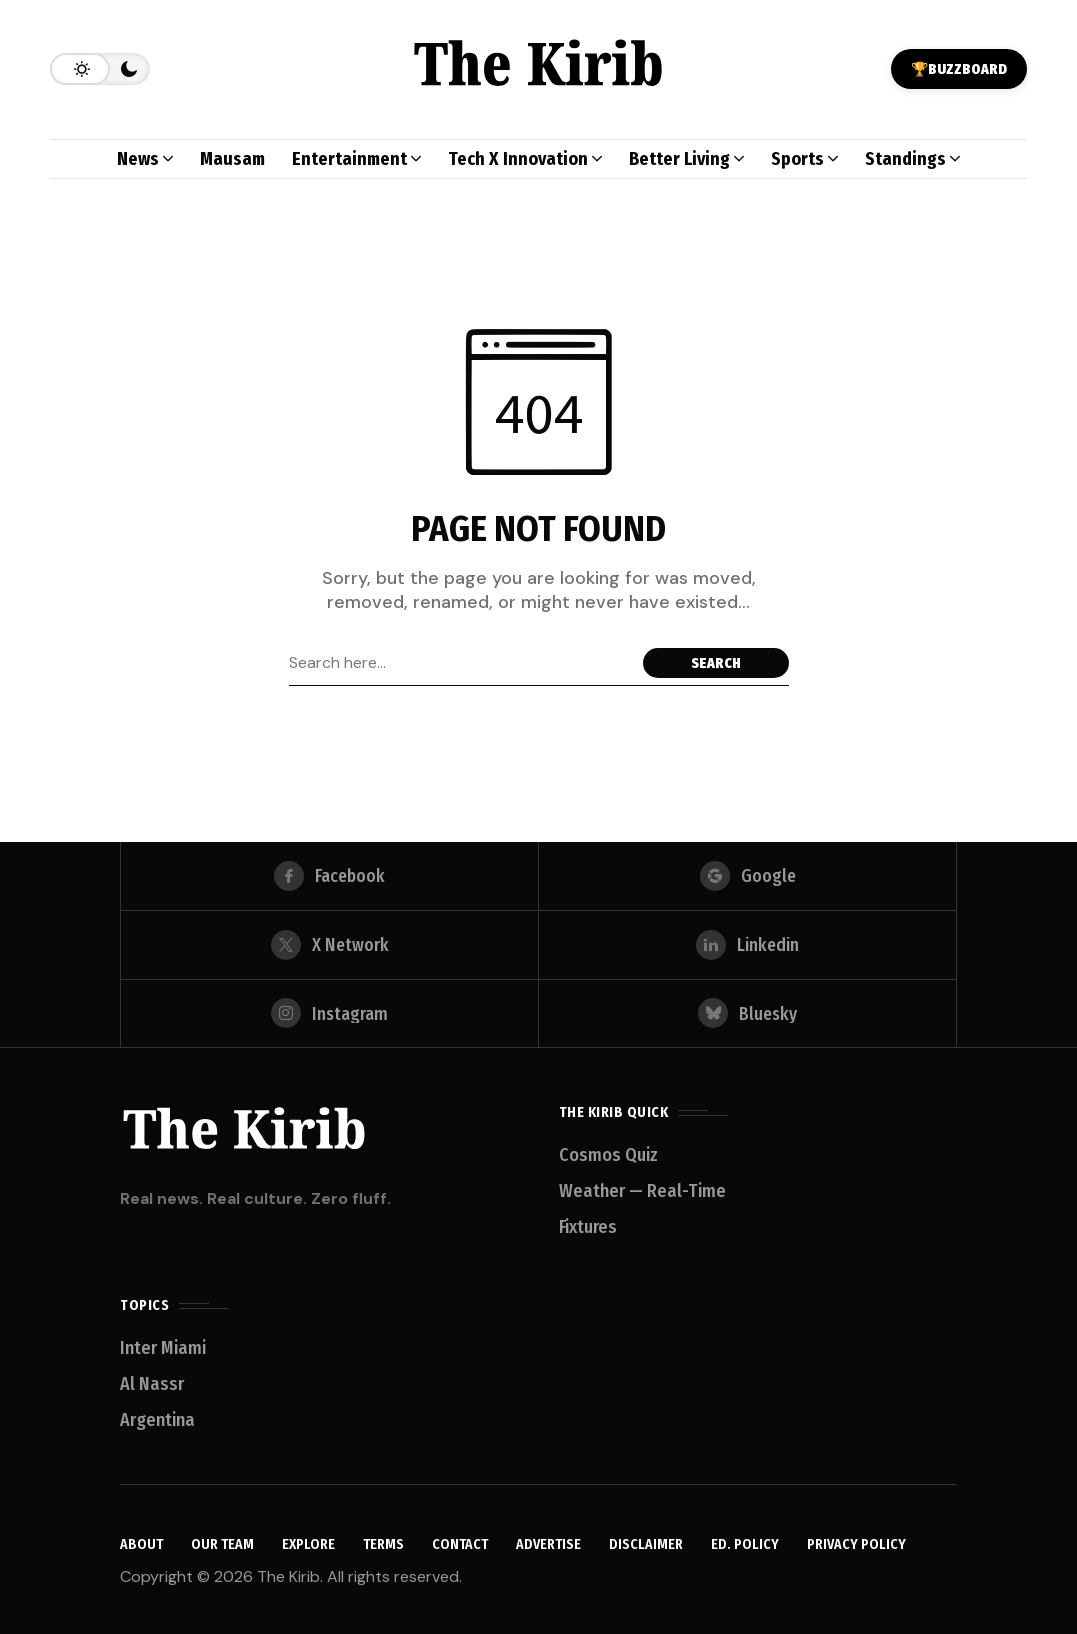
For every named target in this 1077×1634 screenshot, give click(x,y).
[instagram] (329, 1013)
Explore (308, 1545)
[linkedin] (747, 942)
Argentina (157, 1420)
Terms (383, 1545)
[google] (747, 871)
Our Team (222, 1545)
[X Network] (329, 942)
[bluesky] (747, 1013)
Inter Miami (163, 1348)
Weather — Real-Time (642, 1191)
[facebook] (329, 871)
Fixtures (588, 1227)
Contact (460, 1545)
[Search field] (461, 663)
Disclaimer (646, 1545)
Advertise (548, 1545)
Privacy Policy (856, 1545)
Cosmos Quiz (608, 1155)
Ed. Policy (745, 1545)
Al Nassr (152, 1384)
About (141, 1545)
